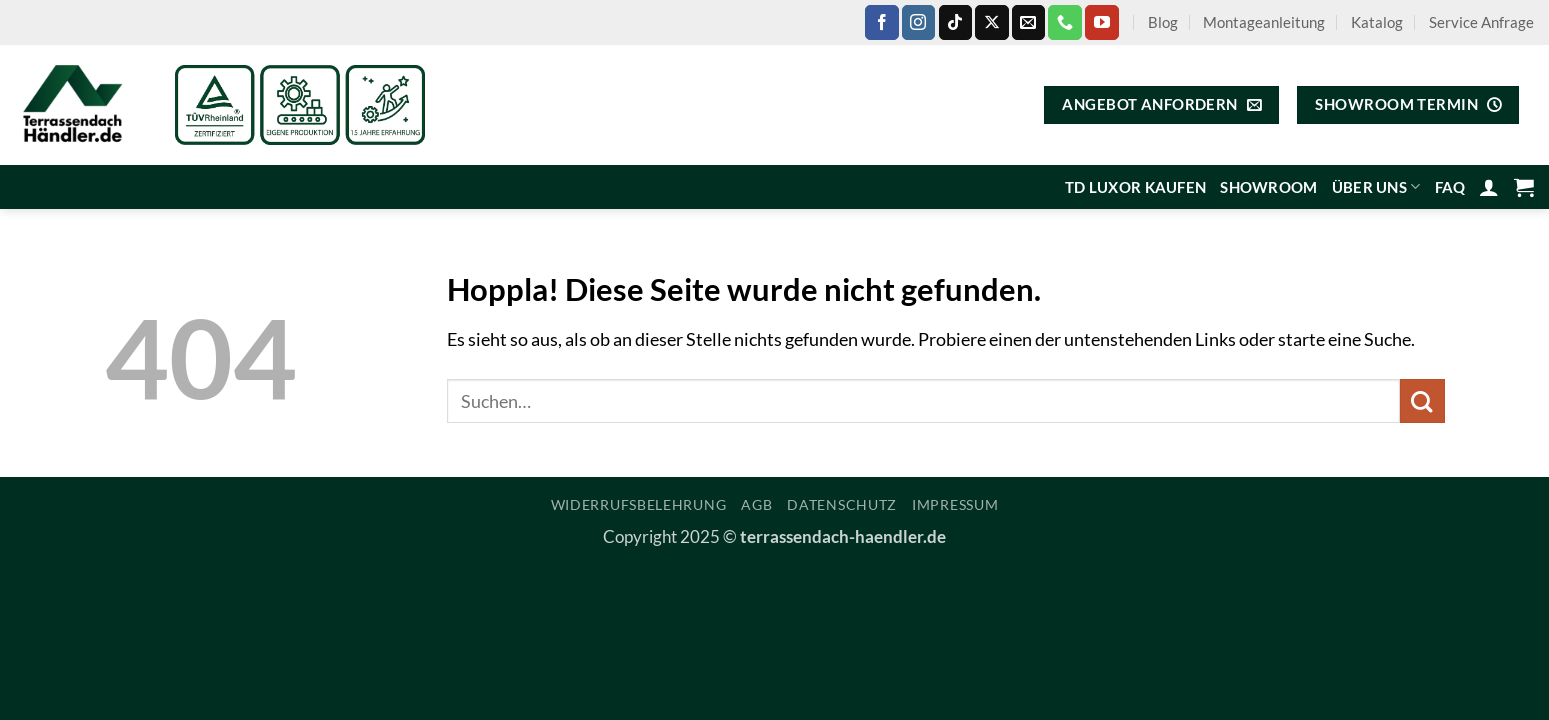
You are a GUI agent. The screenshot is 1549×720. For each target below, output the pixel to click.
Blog (1163, 22)
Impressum (955, 504)
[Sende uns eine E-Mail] (1028, 22)
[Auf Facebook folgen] (881, 22)
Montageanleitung (1264, 22)
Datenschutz (842, 504)
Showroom (1268, 187)
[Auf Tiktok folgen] (955, 22)
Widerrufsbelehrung (639, 504)
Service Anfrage (1481, 22)
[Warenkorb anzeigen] (1524, 187)
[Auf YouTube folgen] (1101, 22)
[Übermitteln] (1422, 401)
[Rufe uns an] (1064, 22)
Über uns (1376, 186)
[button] (1489, 187)
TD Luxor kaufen (1135, 187)
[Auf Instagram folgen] (918, 22)
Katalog (1377, 22)
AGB (756, 504)
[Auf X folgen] (991, 22)
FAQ (1450, 187)
